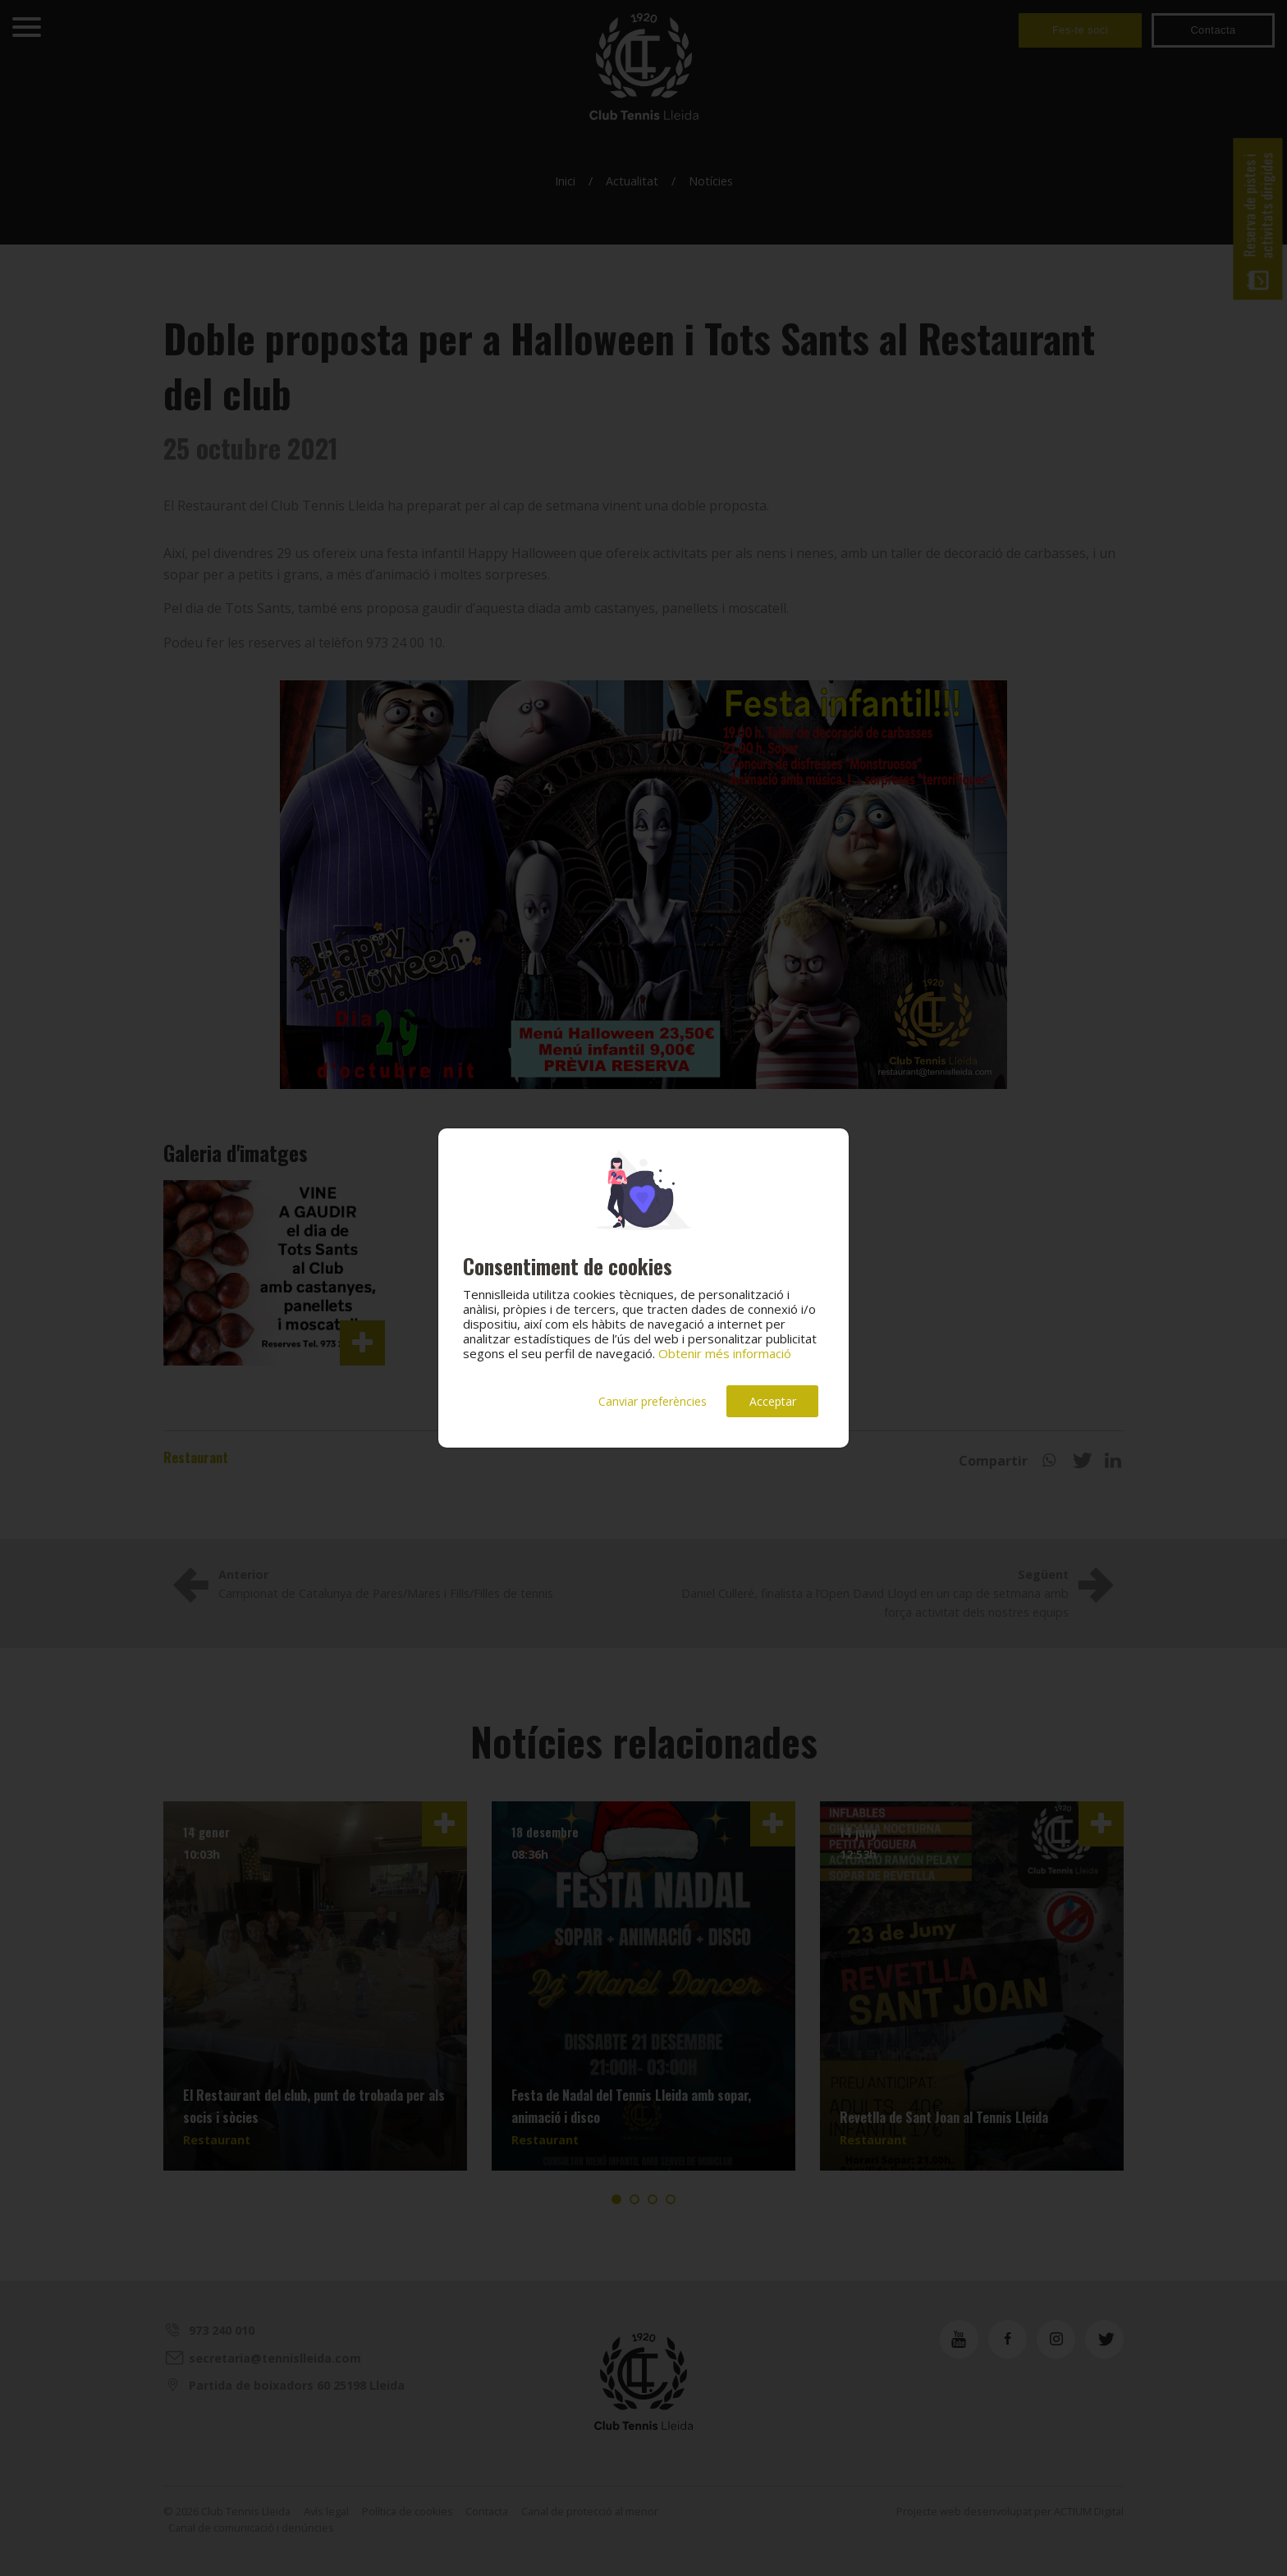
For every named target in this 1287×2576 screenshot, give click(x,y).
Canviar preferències (652, 1401)
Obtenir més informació (724, 1353)
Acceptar (772, 1401)
